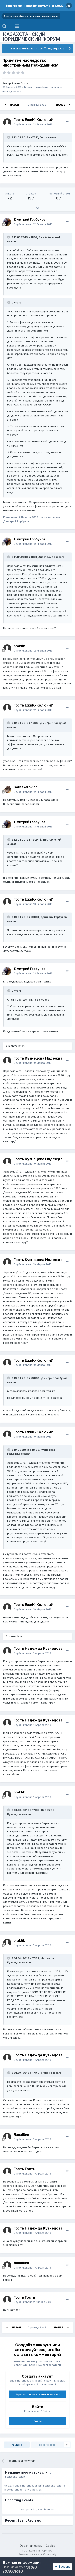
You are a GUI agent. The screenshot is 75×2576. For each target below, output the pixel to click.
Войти (38, 2421)
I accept (62, 2566)
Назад (14, 104)
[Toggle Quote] (9, 137)
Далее (60, 104)
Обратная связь (31, 2545)
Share (17, 2445)
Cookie (50, 2545)
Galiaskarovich (25, 787)
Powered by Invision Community (38, 2554)
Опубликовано (33, 124)
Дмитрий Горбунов (30, 219)
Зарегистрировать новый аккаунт (37, 2394)
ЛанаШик (21, 2134)
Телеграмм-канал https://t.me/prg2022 (34, 5)
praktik (19, 646)
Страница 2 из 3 (37, 104)
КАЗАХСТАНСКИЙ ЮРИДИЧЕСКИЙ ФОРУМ (31, 36)
